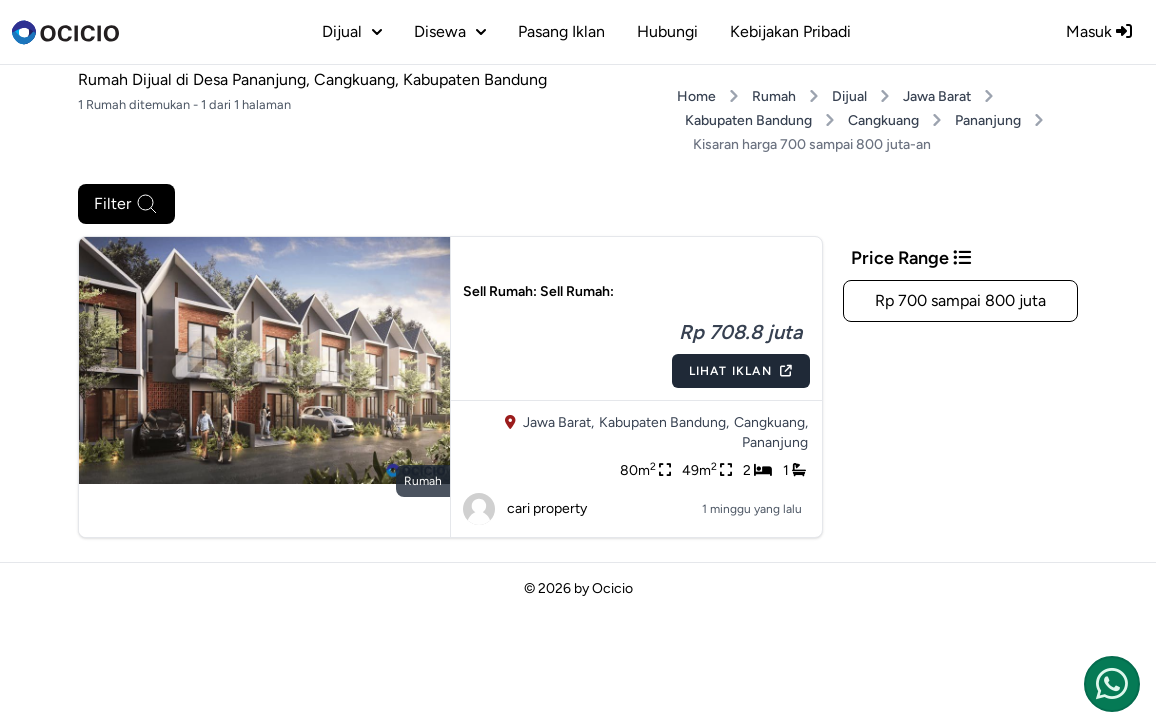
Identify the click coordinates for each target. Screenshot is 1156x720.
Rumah (774, 96)
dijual (352, 31)
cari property (525, 509)
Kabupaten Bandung (748, 120)
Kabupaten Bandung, (664, 422)
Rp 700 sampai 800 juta (960, 300)
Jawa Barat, (558, 422)
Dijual (849, 96)
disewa (450, 31)
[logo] (65, 32)
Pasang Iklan (561, 31)
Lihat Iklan (741, 371)
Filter (126, 204)
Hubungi (667, 31)
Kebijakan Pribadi (790, 31)
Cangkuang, (771, 422)
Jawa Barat (937, 96)
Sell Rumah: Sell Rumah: (538, 291)
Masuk (1099, 31)
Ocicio (612, 588)
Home (696, 96)
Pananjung (988, 120)
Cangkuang (883, 120)
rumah (423, 481)
